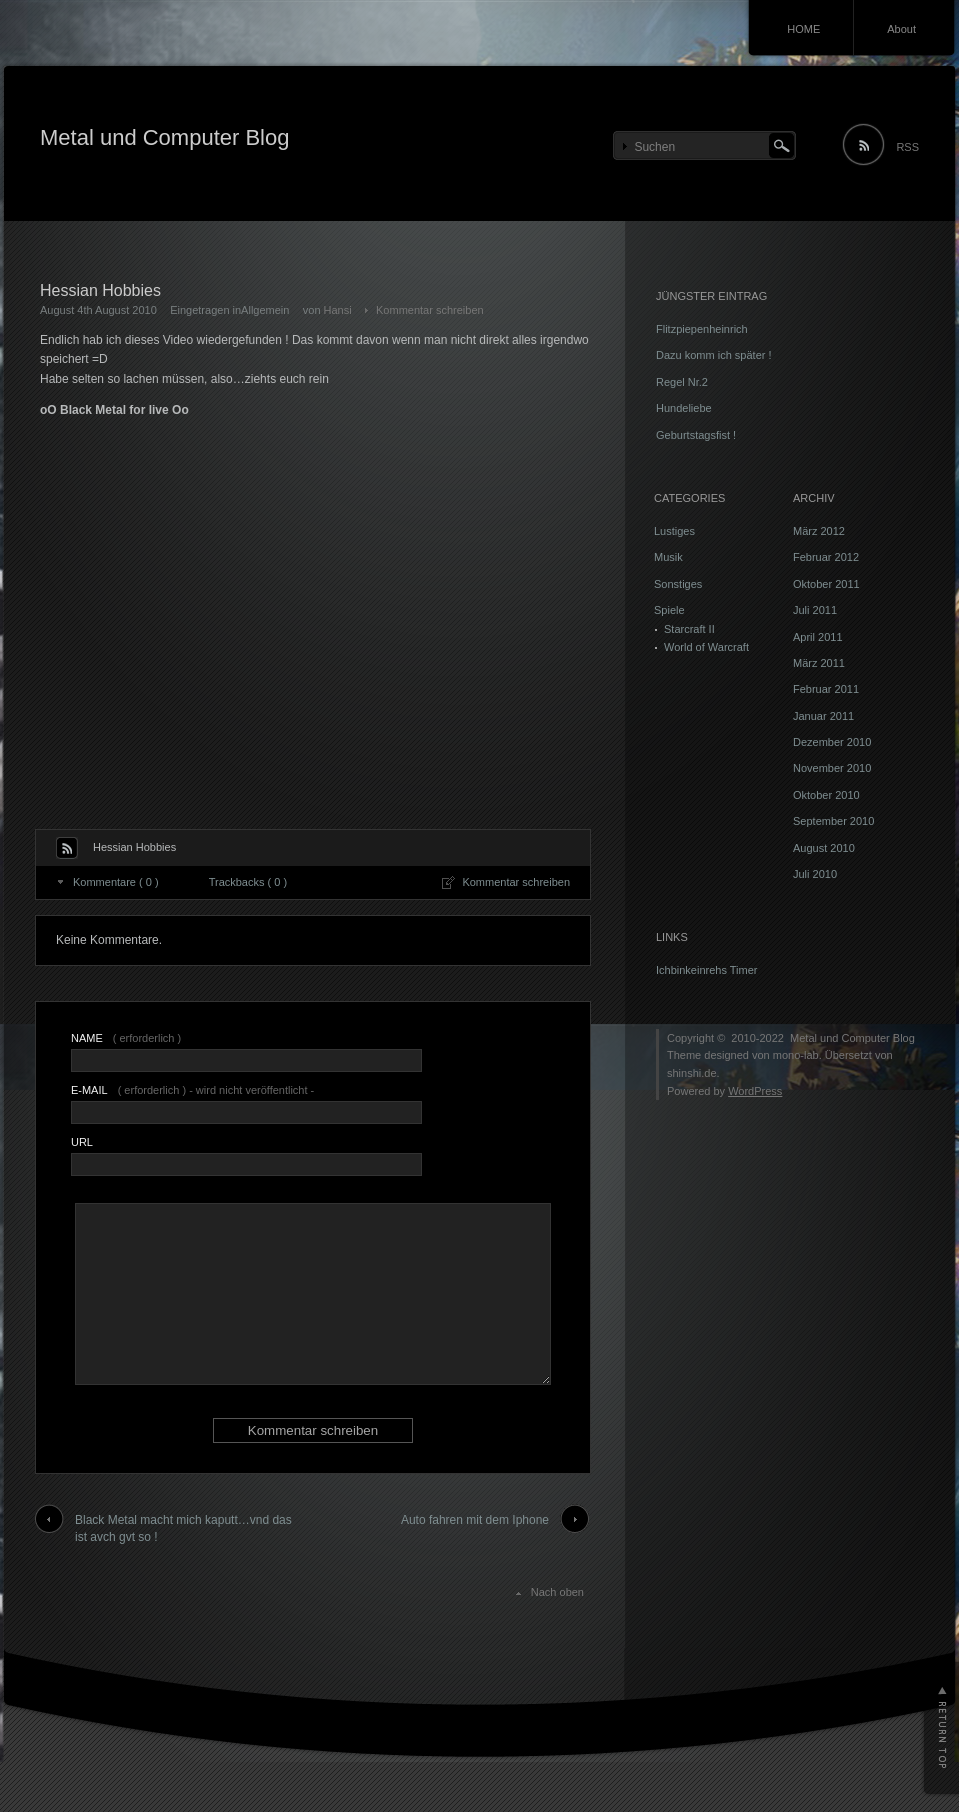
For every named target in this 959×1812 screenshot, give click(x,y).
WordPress (755, 1091)
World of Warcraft (706, 647)
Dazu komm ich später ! (714, 355)
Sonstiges (678, 584)
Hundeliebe (684, 408)
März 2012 (819, 531)
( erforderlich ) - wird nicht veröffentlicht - (192, 1090)
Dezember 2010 (832, 742)
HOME (803, 29)
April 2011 (818, 637)
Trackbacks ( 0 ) (248, 882)
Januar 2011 (823, 716)
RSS (907, 147)
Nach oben (557, 1592)
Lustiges (674, 531)
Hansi (338, 310)
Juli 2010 (815, 874)
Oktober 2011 (826, 584)
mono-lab (796, 1055)
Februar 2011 (826, 689)
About (901, 29)
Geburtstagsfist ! (696, 435)
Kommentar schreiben (430, 310)
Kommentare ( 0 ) (116, 882)
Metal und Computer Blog (164, 137)
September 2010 (833, 821)
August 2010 (824, 848)
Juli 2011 (815, 610)
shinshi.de (692, 1073)
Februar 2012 (826, 557)
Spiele (669, 610)
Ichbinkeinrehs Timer (707, 970)
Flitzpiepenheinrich (702, 329)
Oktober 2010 (826, 795)
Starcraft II (689, 629)
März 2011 (819, 663)
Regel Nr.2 (682, 382)
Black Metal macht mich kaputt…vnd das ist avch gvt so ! (183, 1528)
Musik (668, 557)
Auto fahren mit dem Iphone (475, 1520)
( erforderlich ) (126, 1038)
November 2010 (832, 768)
